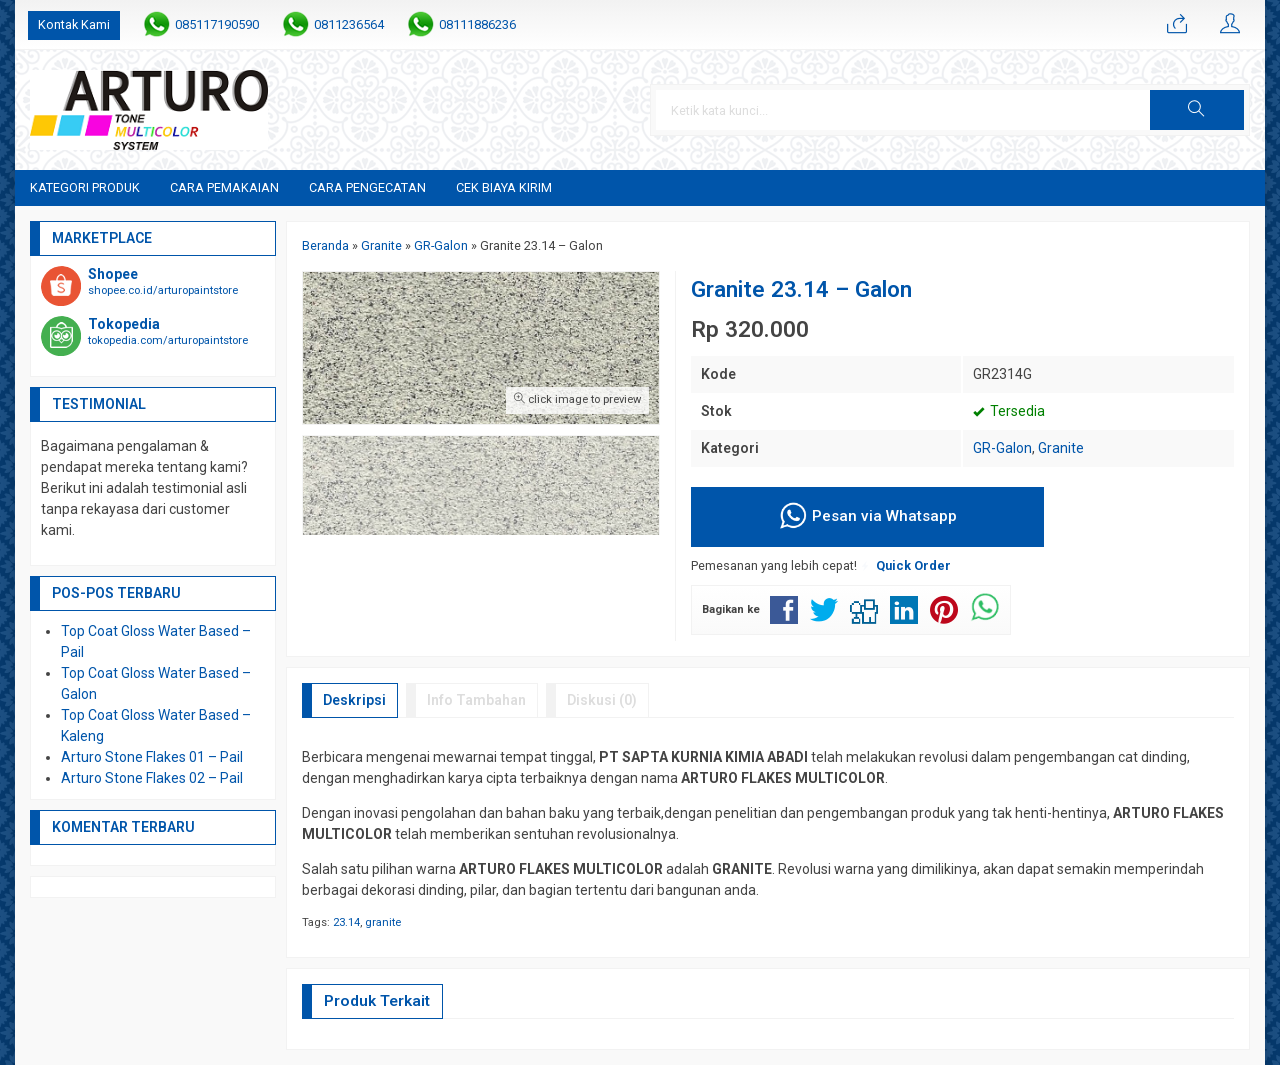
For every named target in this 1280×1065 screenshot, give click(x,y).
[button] (1197, 110)
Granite (1061, 448)
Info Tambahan (476, 700)
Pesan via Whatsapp (867, 517)
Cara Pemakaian (224, 187)
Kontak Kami (74, 24)
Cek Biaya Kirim (504, 187)
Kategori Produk (85, 187)
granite (383, 922)
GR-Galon (1002, 448)
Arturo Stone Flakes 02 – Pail (152, 778)
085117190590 (217, 24)
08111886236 (477, 24)
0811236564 (349, 24)
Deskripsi (354, 700)
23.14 (346, 922)
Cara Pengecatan (367, 187)
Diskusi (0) (602, 700)
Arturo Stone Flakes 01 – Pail (152, 757)
